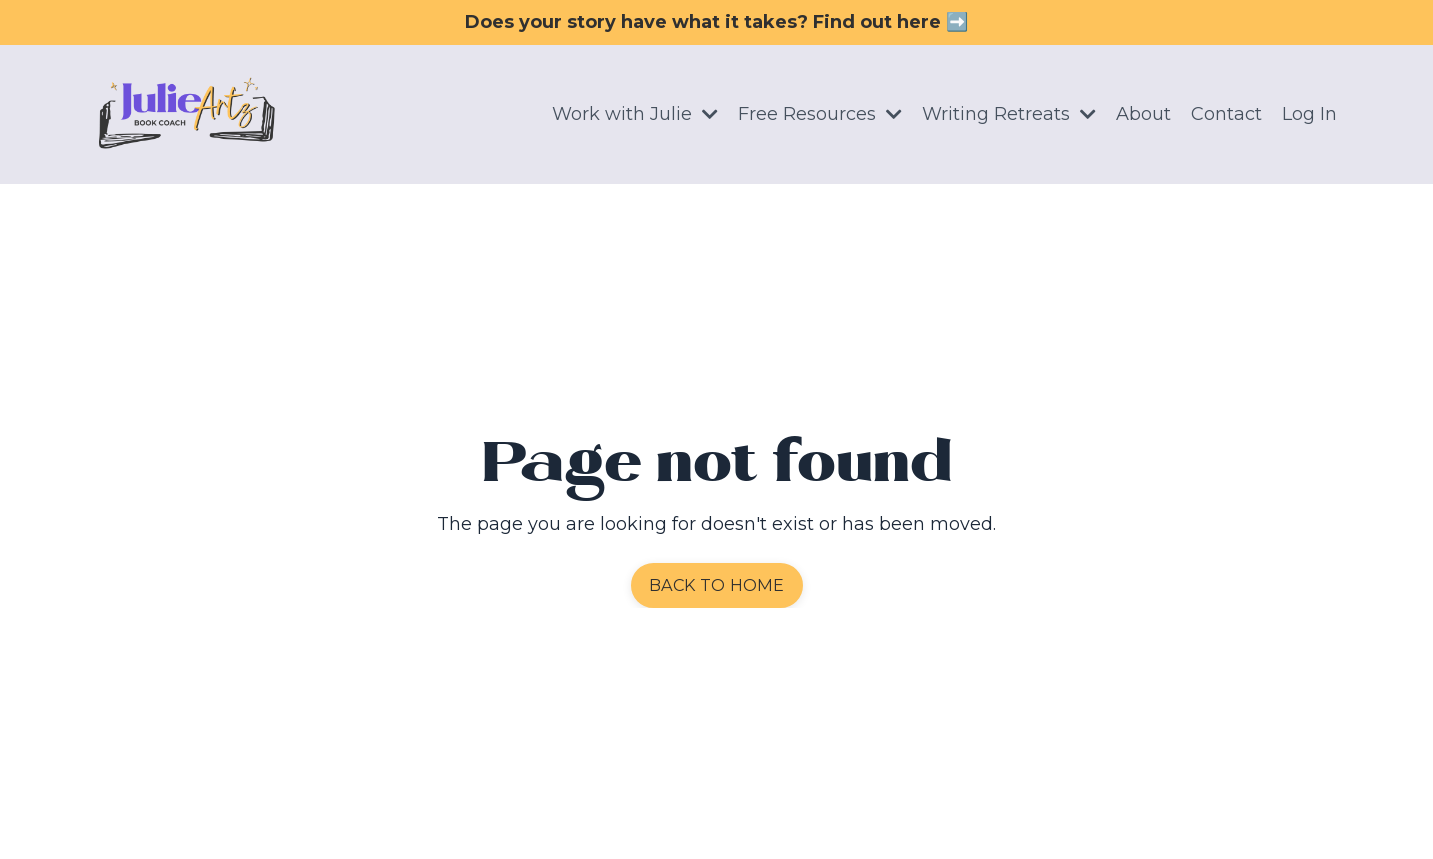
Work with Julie (635, 114)
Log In (1309, 114)
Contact (1226, 114)
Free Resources (820, 114)
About (1143, 114)
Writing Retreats (1009, 114)
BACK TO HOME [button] (717, 585)
